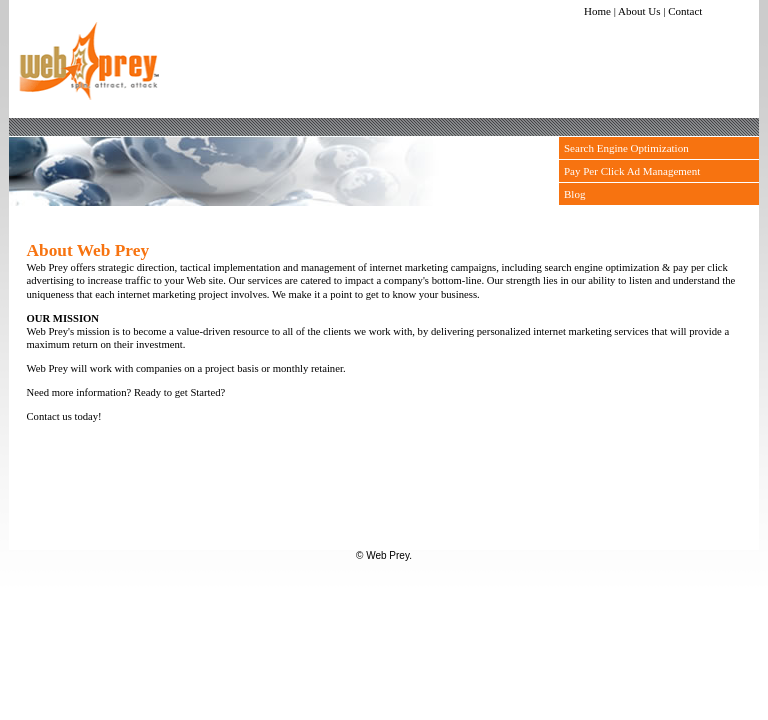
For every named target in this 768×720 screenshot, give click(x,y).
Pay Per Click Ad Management (632, 171)
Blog (574, 194)
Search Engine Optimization (626, 148)
